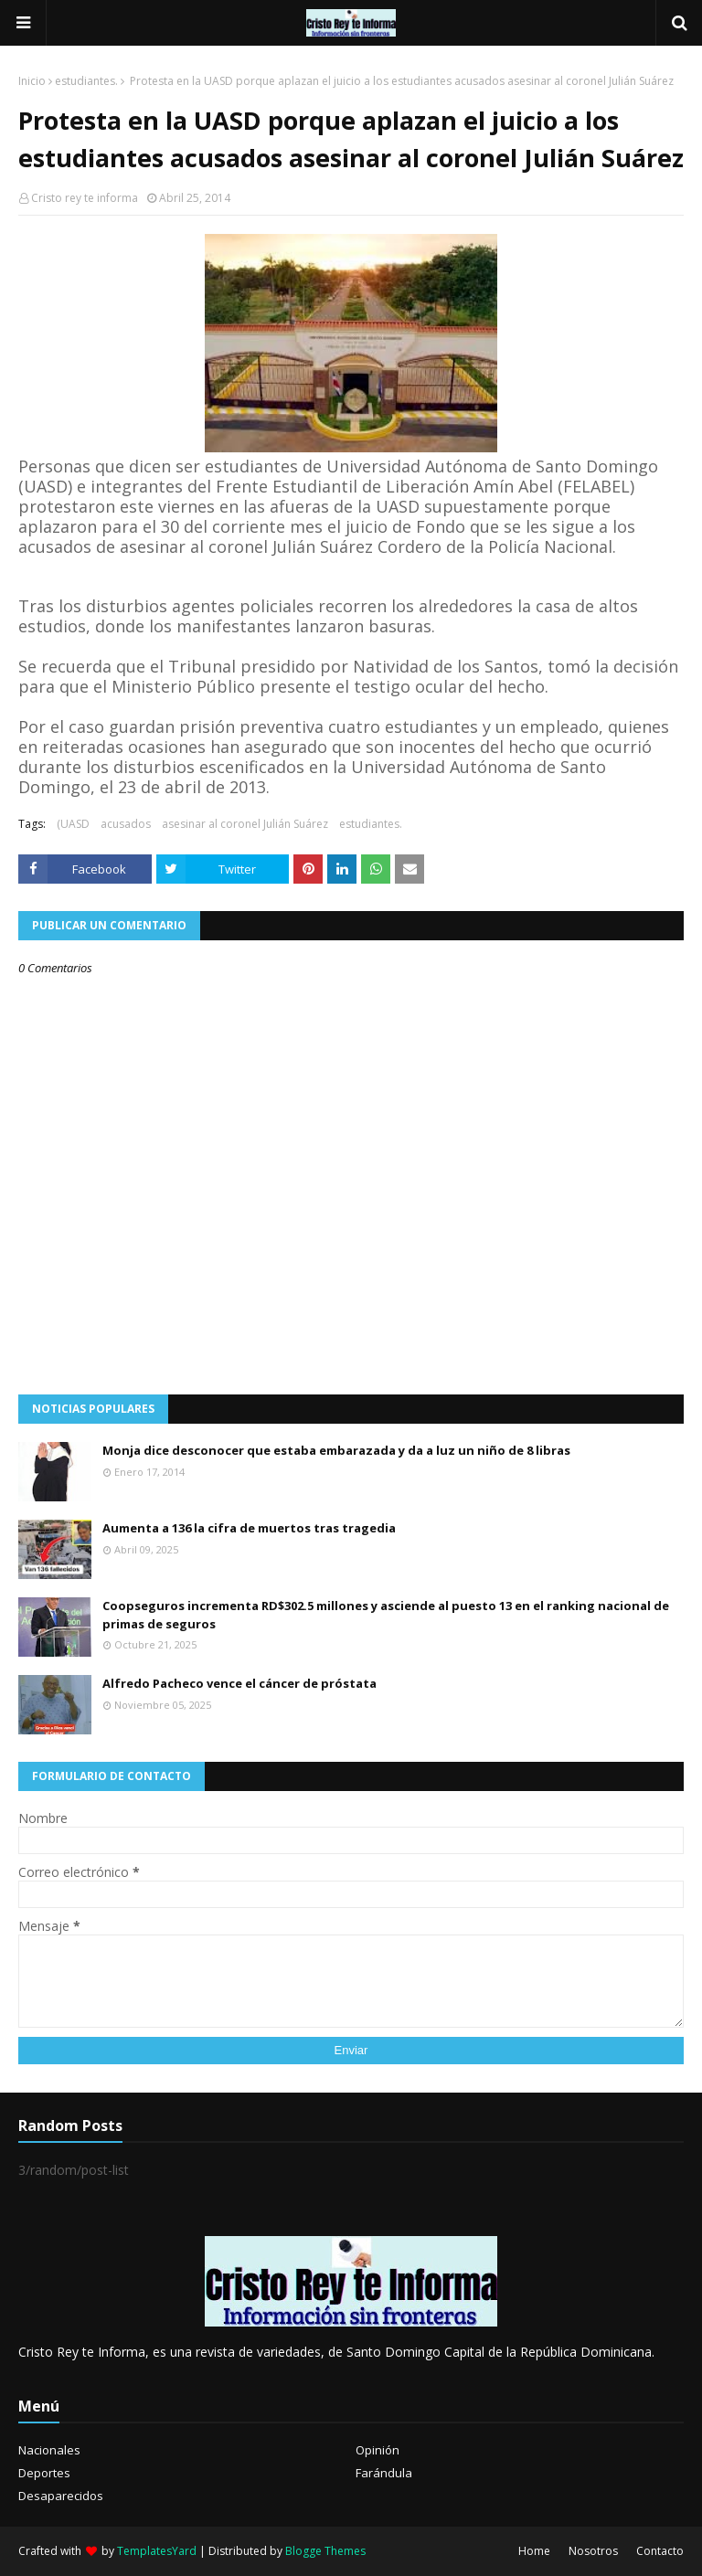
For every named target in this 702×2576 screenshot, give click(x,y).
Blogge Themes (325, 2551)
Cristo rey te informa (84, 198)
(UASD (73, 824)
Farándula (384, 2473)
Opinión (377, 2450)
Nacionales (49, 2450)
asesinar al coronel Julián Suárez (245, 824)
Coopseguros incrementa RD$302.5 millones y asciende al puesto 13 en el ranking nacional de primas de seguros (385, 1614)
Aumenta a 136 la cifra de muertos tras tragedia (249, 1528)
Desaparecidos (60, 2495)
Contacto (660, 2551)
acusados (126, 824)
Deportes (44, 2473)
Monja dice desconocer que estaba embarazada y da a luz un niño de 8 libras (336, 1450)
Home (534, 2551)
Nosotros (593, 2551)
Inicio (32, 81)
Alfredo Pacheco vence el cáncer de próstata (239, 1683)
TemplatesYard (157, 2551)
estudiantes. (86, 81)
